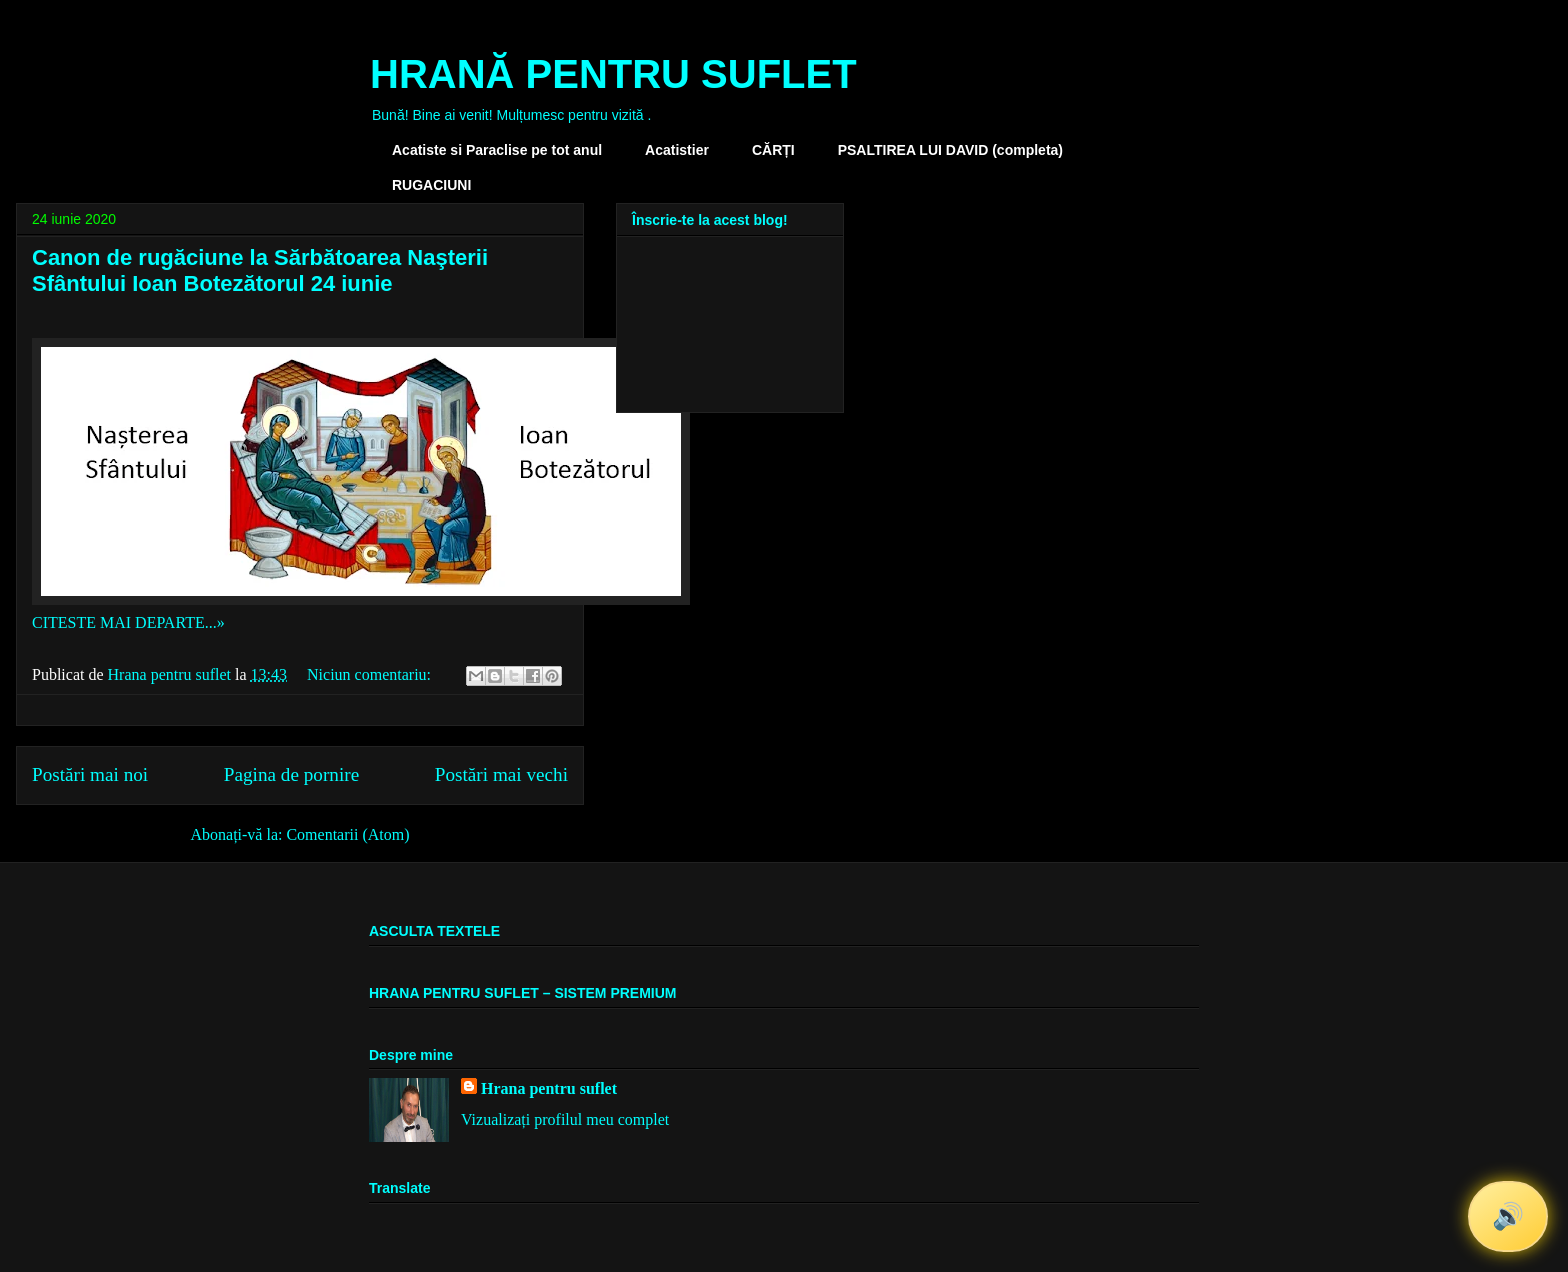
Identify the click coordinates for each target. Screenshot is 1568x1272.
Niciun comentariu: (371, 674)
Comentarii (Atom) (347, 834)
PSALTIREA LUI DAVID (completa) (950, 150)
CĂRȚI (773, 150)
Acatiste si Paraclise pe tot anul (497, 150)
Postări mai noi (90, 774)
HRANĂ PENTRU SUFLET (613, 74)
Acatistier (677, 150)
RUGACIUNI (431, 185)
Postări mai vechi (501, 774)
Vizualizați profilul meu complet (565, 1119)
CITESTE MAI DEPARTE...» (128, 622)
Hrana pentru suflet (549, 1088)
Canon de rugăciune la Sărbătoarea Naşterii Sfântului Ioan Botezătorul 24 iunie (260, 270)
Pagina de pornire (291, 774)
